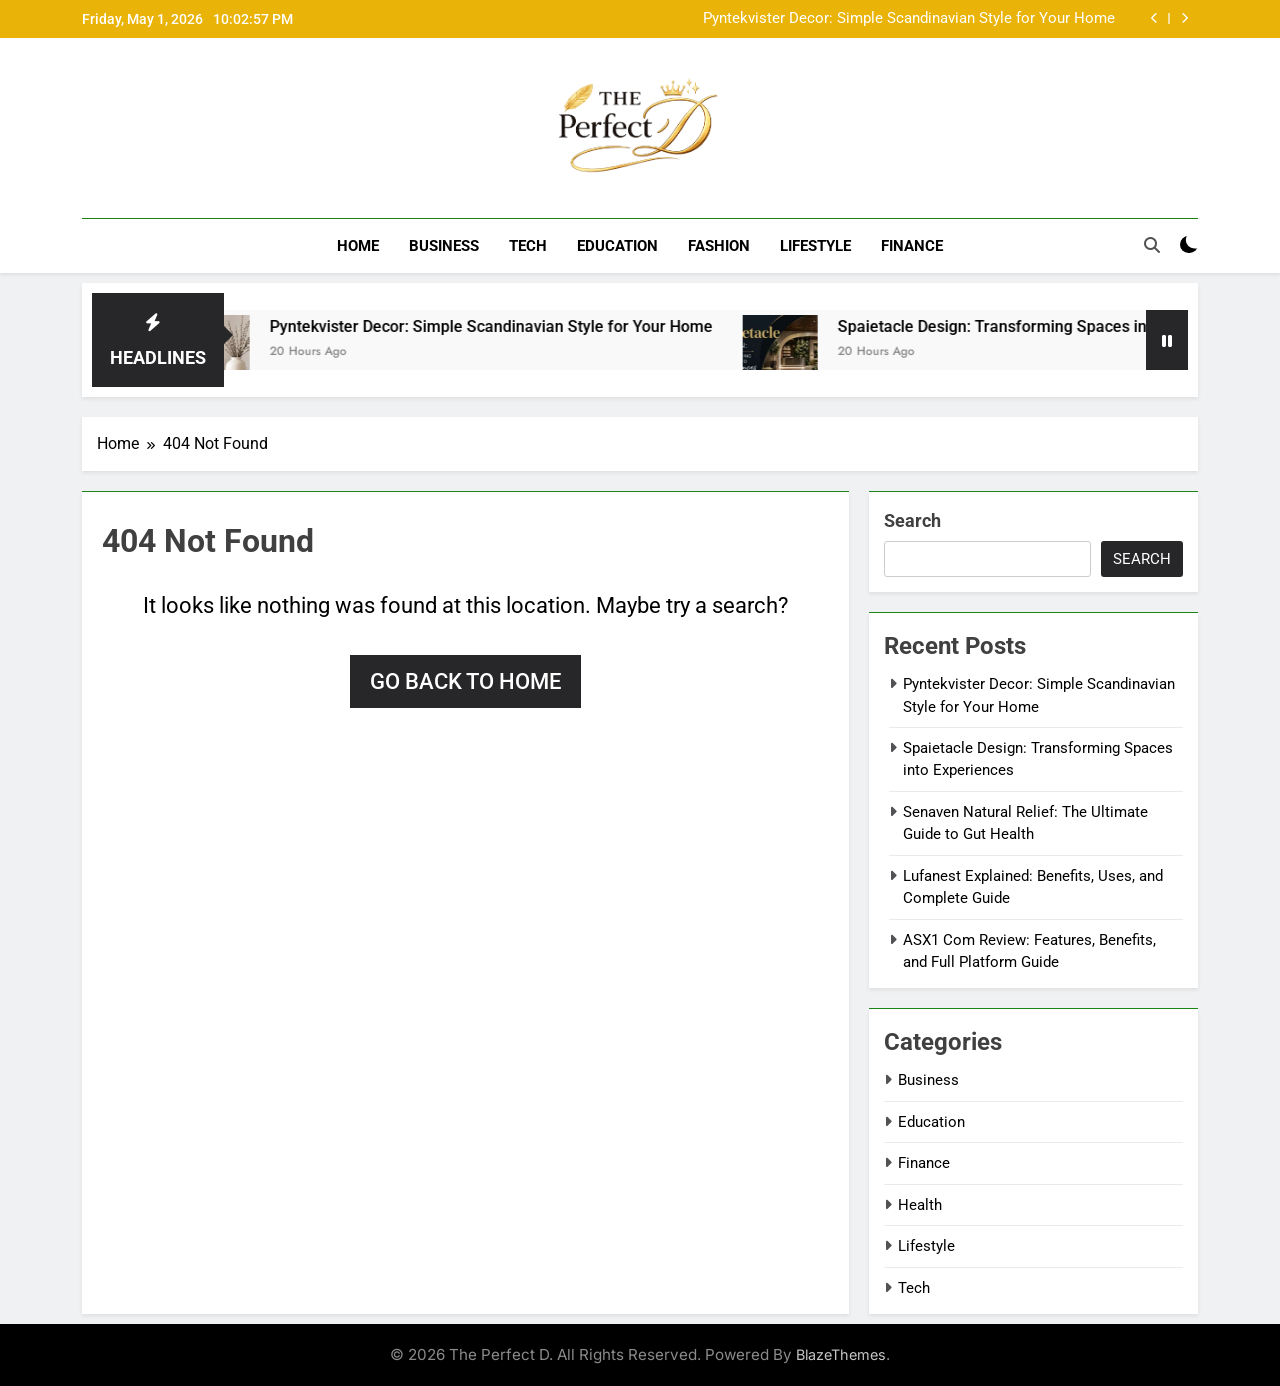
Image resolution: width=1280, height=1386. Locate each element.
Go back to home (465, 681)
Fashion (719, 246)
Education (617, 246)
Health (920, 1204)
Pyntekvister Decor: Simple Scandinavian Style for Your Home (909, 19)
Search (912, 520)
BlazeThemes (841, 1354)
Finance (912, 246)
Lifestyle (815, 246)
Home (358, 246)
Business (444, 246)
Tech (528, 246)
